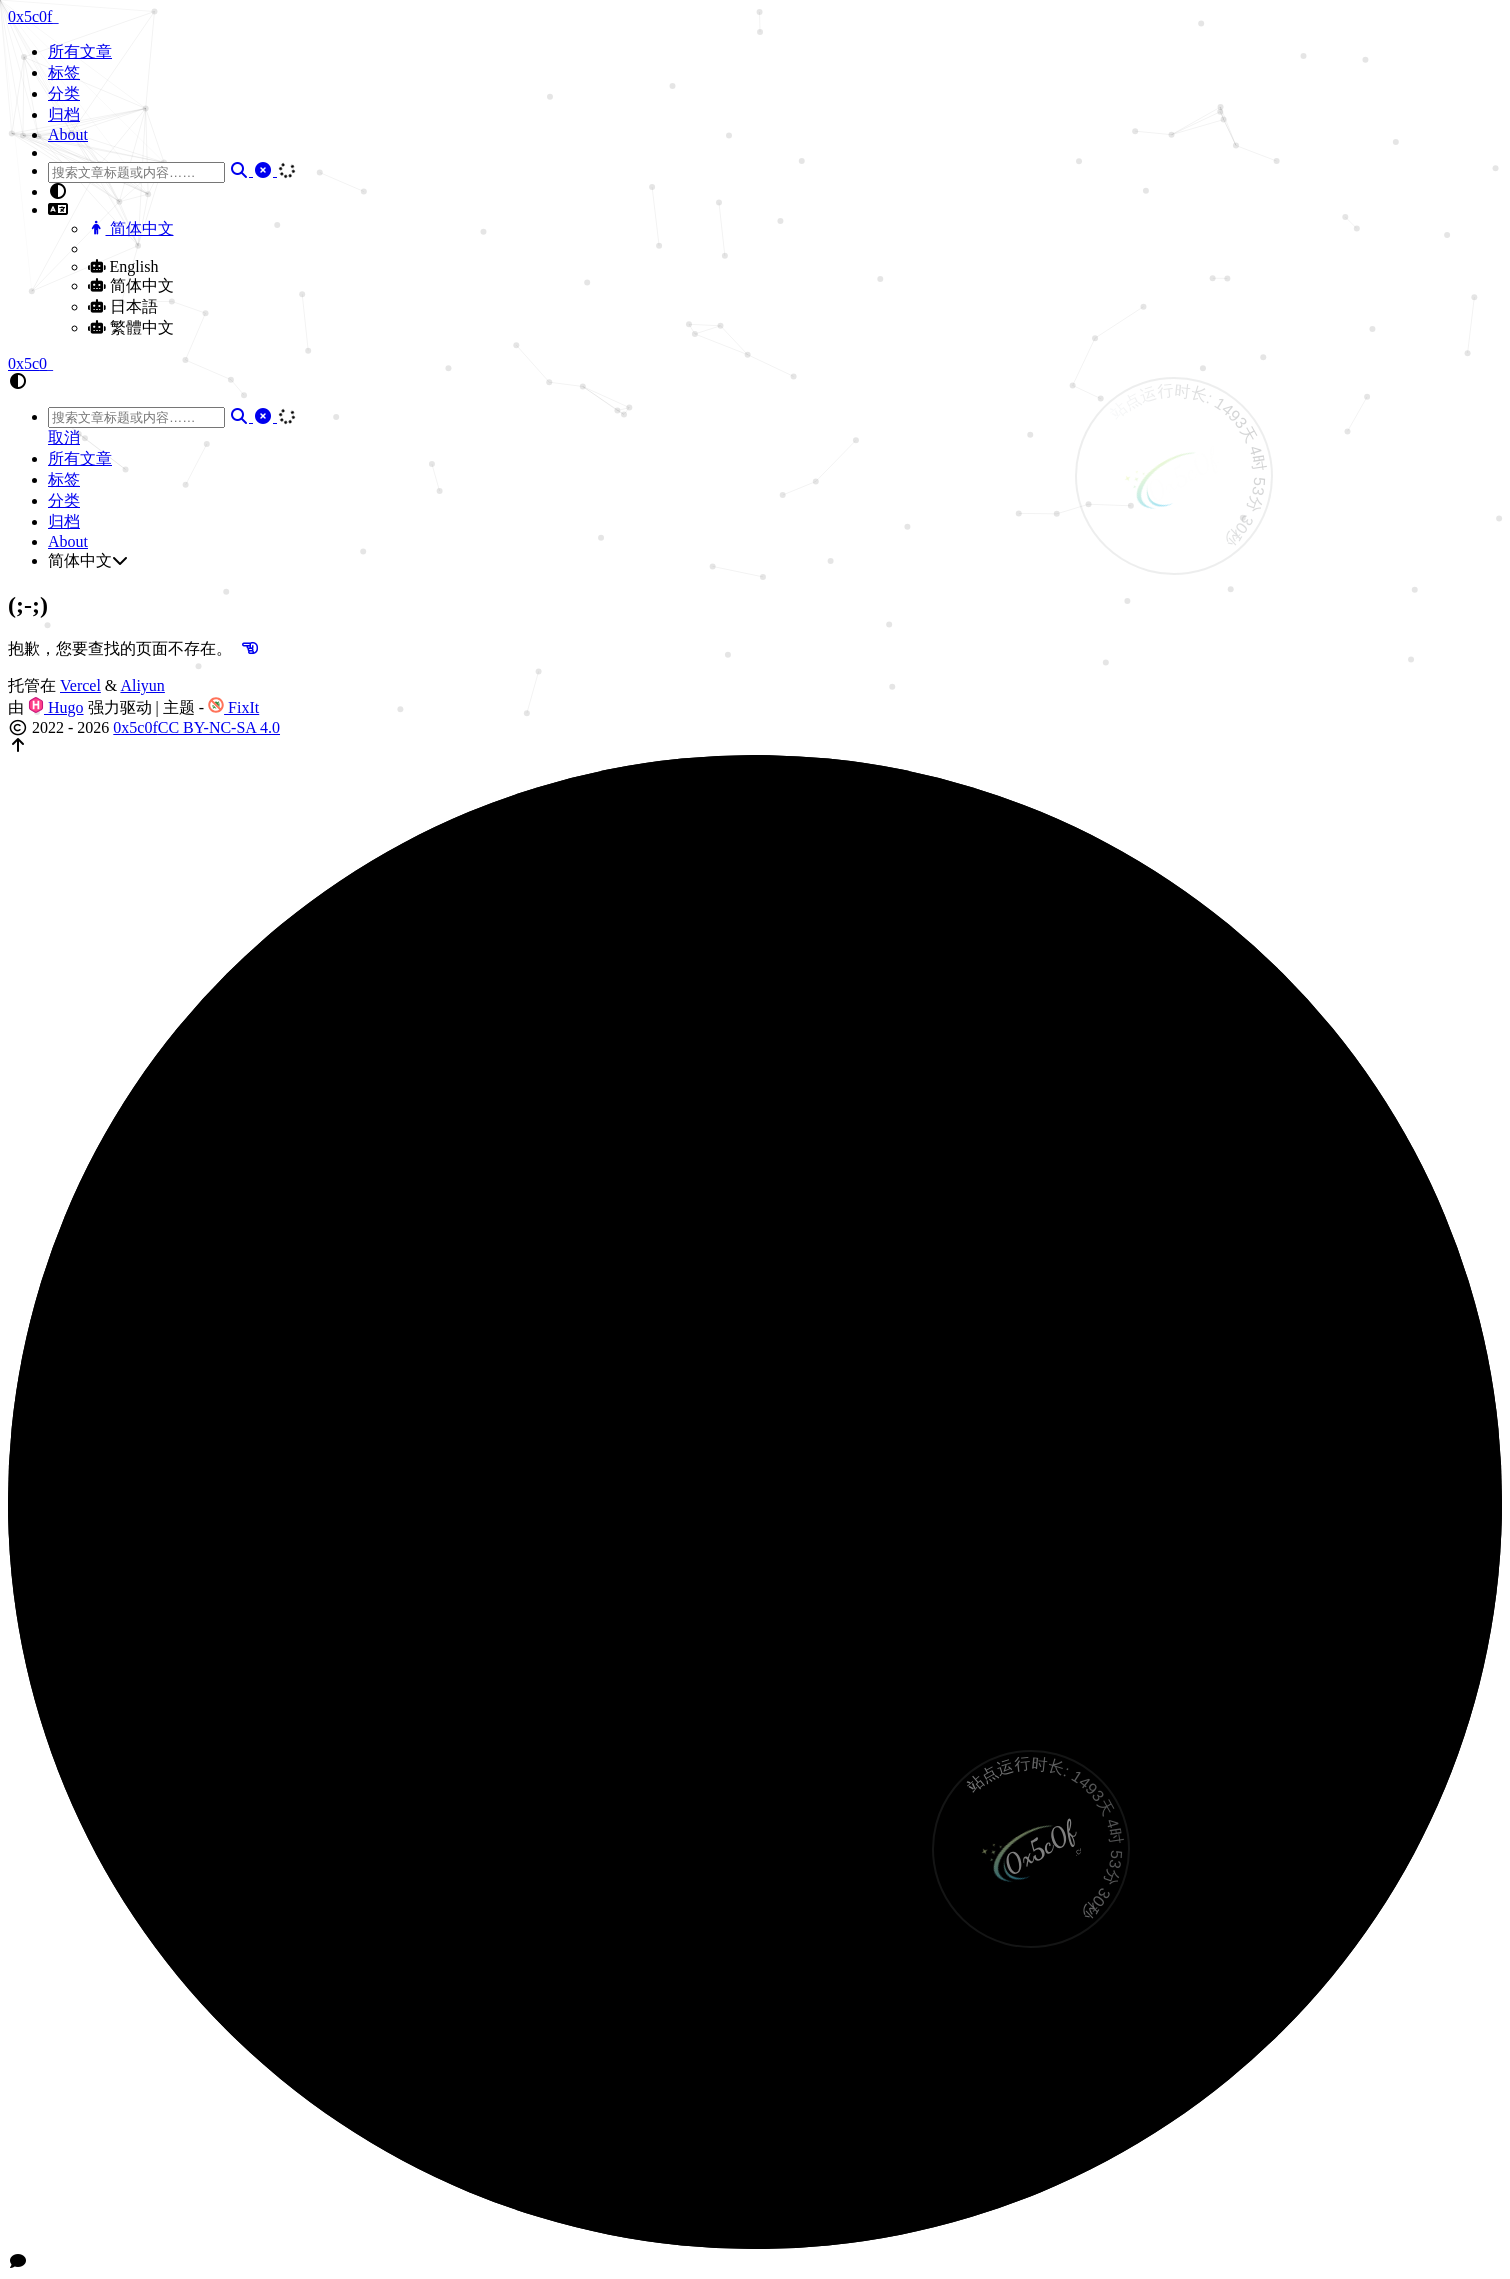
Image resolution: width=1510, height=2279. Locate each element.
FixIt (233, 707)
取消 (64, 437)
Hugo (56, 707)
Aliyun (142, 685)
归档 (64, 114)
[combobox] (136, 172)
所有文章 (80, 51)
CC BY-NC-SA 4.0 (219, 727)
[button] (775, 192)
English (123, 266)
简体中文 (131, 228)
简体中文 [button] (88, 560)
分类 (64, 93)
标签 (64, 72)
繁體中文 (131, 327)
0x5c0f (135, 727)
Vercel (80, 685)
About (68, 134)
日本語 (123, 306)
